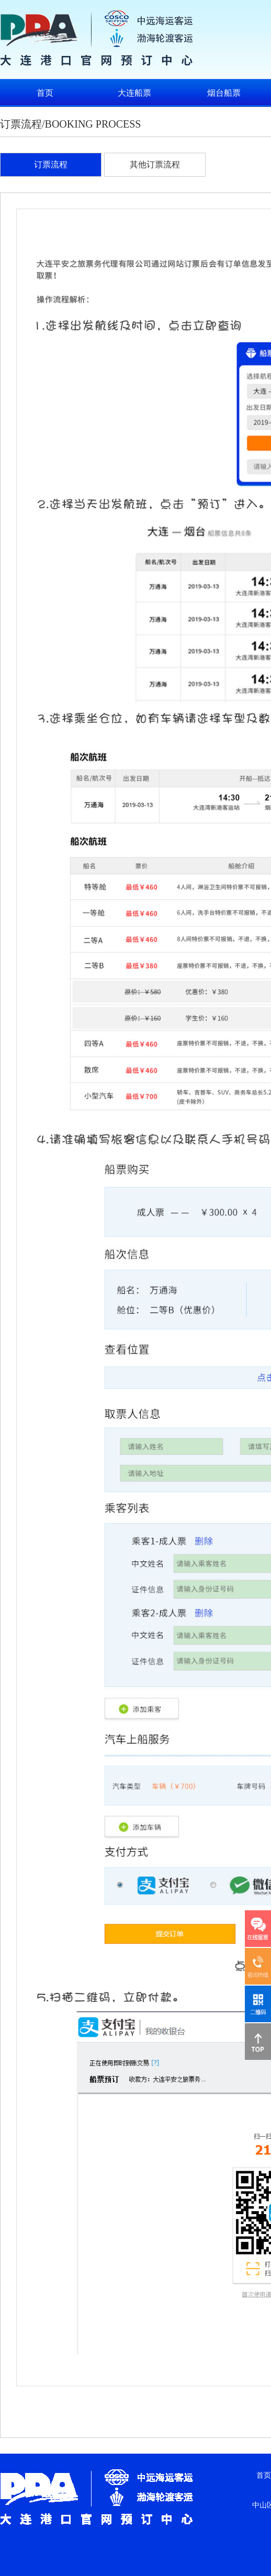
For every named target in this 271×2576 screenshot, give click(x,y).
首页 (45, 92)
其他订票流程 (155, 164)
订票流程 (50, 164)
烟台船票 (224, 92)
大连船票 (134, 92)
